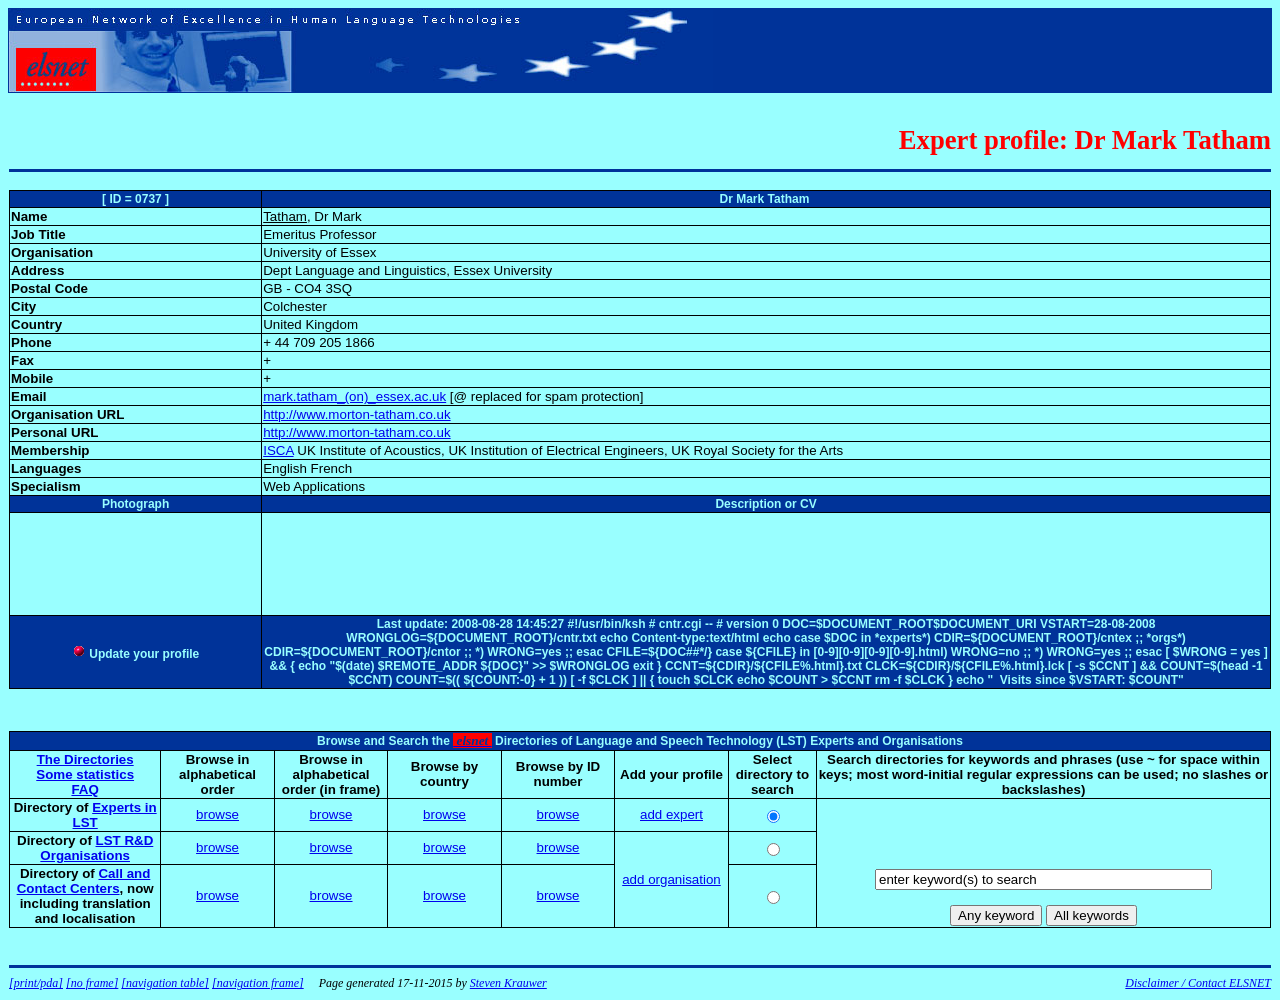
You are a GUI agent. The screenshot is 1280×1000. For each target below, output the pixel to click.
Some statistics (85, 774)
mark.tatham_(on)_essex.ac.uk (354, 396)
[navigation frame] (258, 983)
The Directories (85, 759)
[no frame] (92, 983)
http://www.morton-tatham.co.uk (356, 414)
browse (217, 814)
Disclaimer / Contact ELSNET (1198, 983)
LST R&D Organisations (96, 848)
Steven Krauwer (508, 983)
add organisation (671, 879)
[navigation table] (165, 983)
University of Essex (319, 252)
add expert (671, 814)
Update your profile (135, 654)
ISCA (278, 450)
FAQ (84, 789)
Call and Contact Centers (84, 881)
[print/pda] (36, 983)
